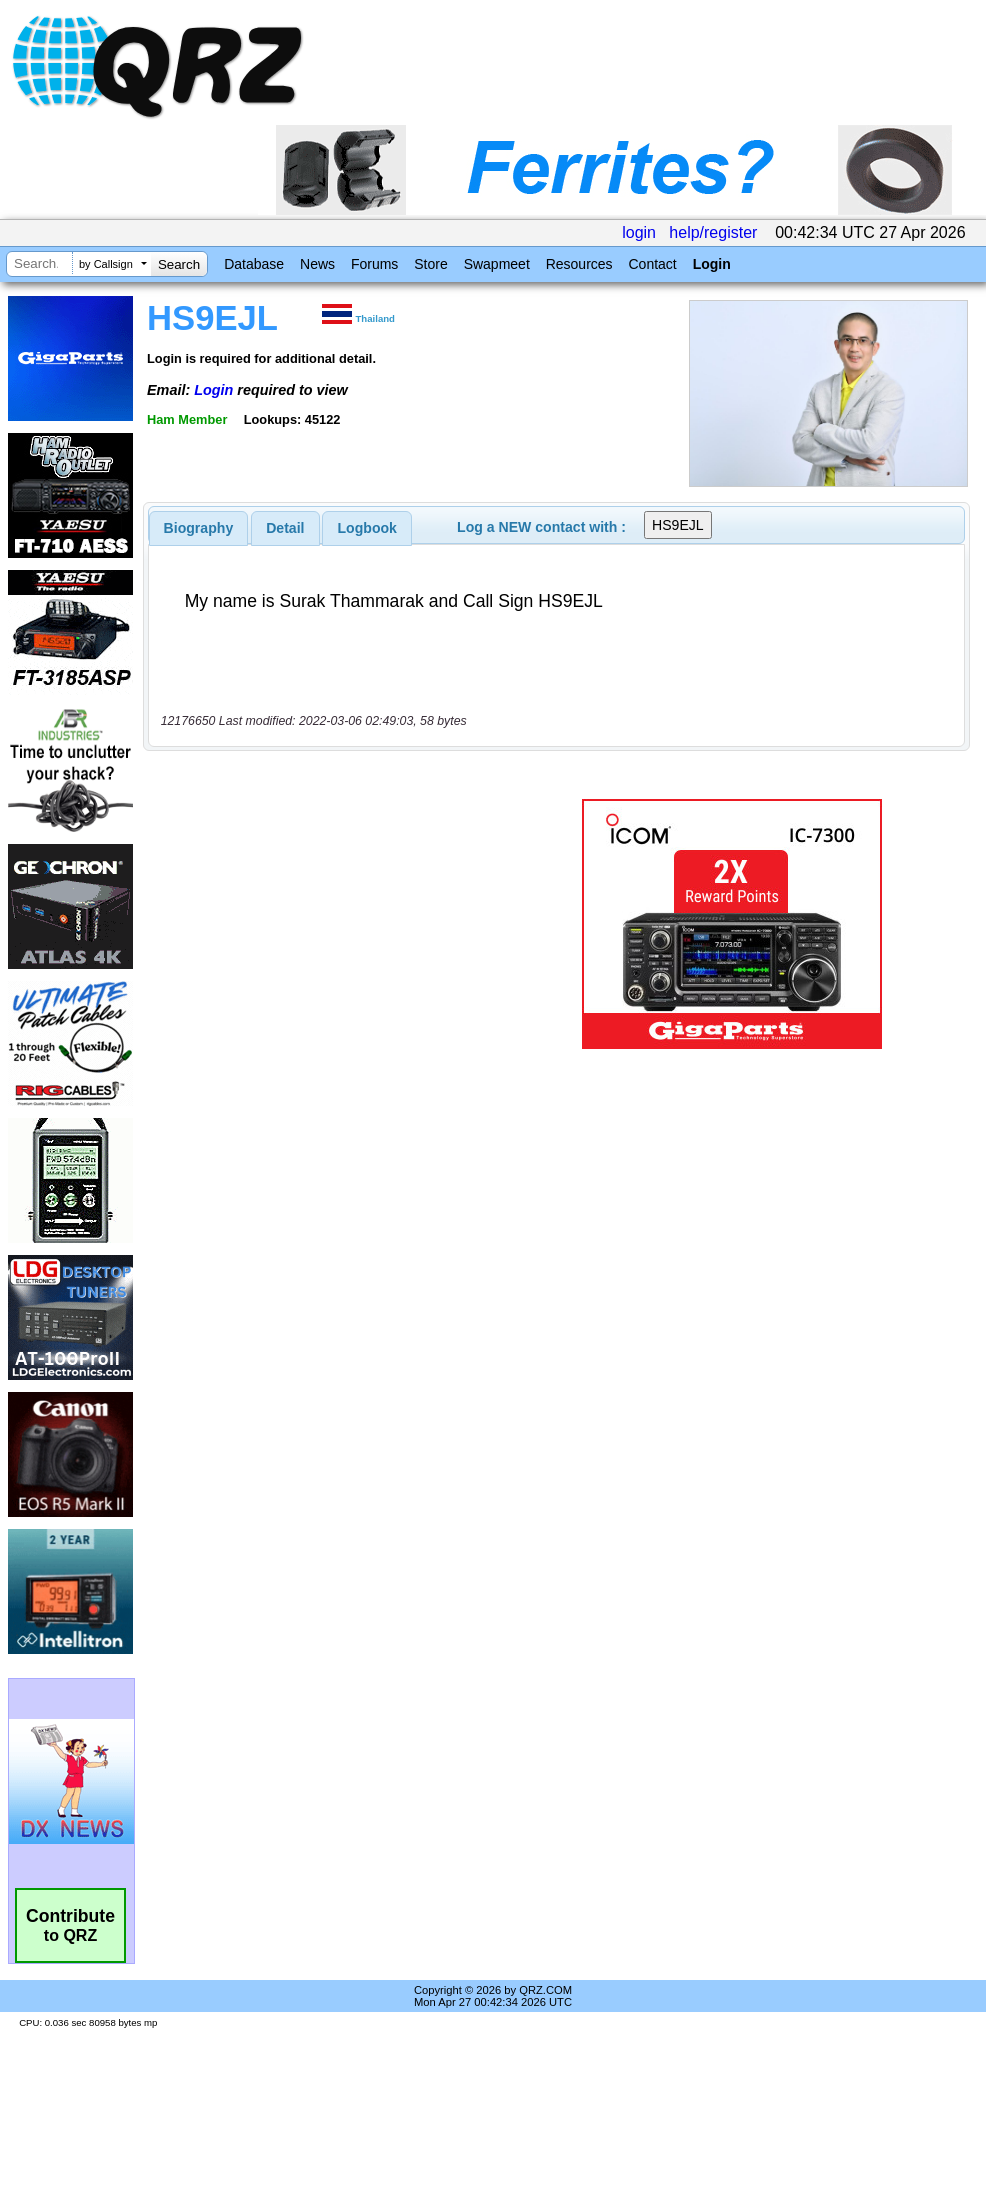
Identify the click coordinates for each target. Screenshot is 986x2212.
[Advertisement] (334, 924)
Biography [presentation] (199, 528)
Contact (652, 264)
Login (712, 264)
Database (254, 264)
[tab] (199, 528)
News (317, 264)
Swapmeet (497, 264)
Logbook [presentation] (367, 528)
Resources (579, 264)
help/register (713, 232)
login (639, 232)
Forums (374, 264)
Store (430, 264)
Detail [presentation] (285, 528)
